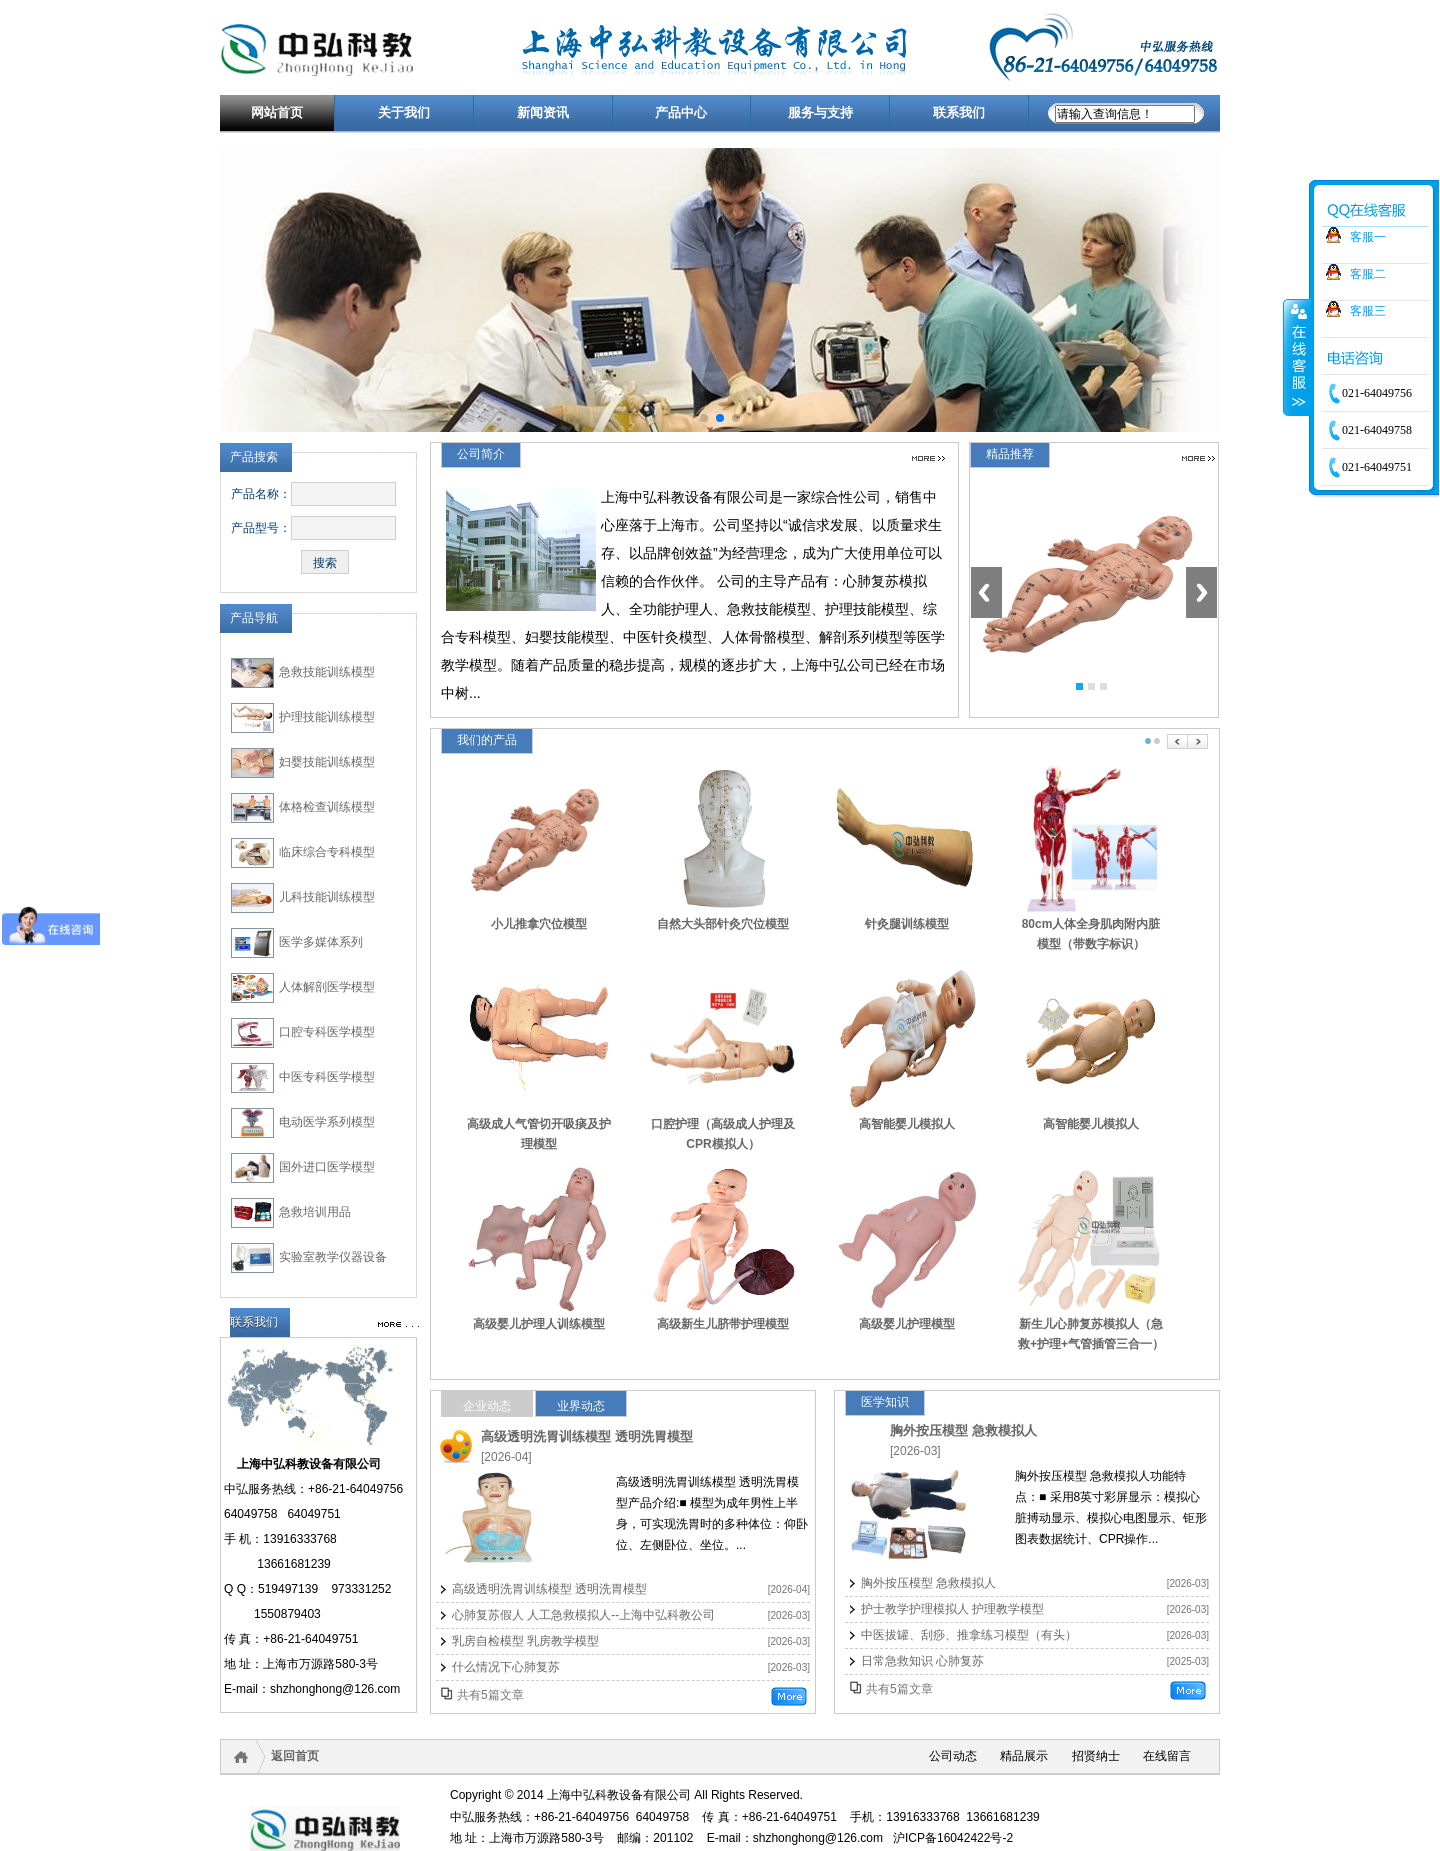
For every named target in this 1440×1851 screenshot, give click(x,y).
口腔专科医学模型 (327, 1032)
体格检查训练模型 (327, 807)
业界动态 (581, 1406)
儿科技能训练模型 (327, 897)
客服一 (1368, 237)
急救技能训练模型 (327, 672)
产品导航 (254, 618)
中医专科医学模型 (327, 1077)
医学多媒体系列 (321, 942)
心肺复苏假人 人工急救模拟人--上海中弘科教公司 (583, 1615)
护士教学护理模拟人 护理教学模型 (952, 1609)
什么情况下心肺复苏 (506, 1667)
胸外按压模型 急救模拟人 (963, 1430)
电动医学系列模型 (327, 1122)
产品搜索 (254, 457)
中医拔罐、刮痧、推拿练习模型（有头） (969, 1635)
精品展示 (1024, 1756)
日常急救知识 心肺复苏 (922, 1661)
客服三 (1368, 311)
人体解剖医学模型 (327, 987)
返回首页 (295, 1756)
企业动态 (487, 1406)
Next (1201, 592)
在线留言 (1167, 1756)
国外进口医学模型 (327, 1167)
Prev (1177, 741)
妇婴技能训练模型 (327, 762)
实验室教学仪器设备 (333, 1257)
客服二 (1368, 274)
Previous (986, 592)
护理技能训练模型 (327, 717)
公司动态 (953, 1756)
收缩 (1297, 357)
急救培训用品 (315, 1212)
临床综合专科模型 (327, 852)
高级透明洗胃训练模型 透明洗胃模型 (587, 1436)
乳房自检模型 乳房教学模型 (525, 1641)
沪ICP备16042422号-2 (953, 1838)
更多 (928, 458)
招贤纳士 (1096, 1756)
